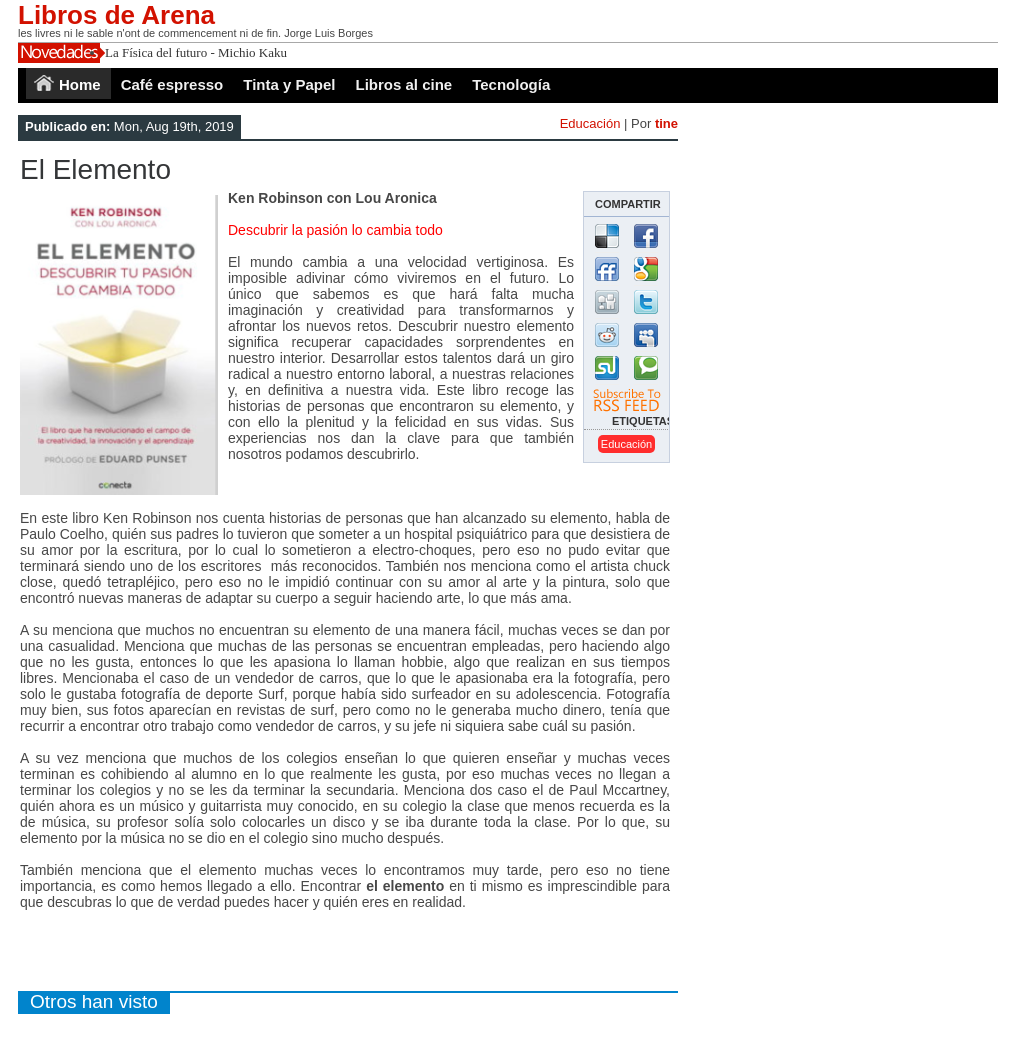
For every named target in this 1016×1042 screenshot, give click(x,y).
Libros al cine (404, 84)
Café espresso (172, 84)
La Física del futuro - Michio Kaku (196, 52)
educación (626, 444)
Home (80, 84)
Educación (590, 123)
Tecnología (511, 84)
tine (666, 123)
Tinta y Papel (289, 84)
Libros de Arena (116, 15)
